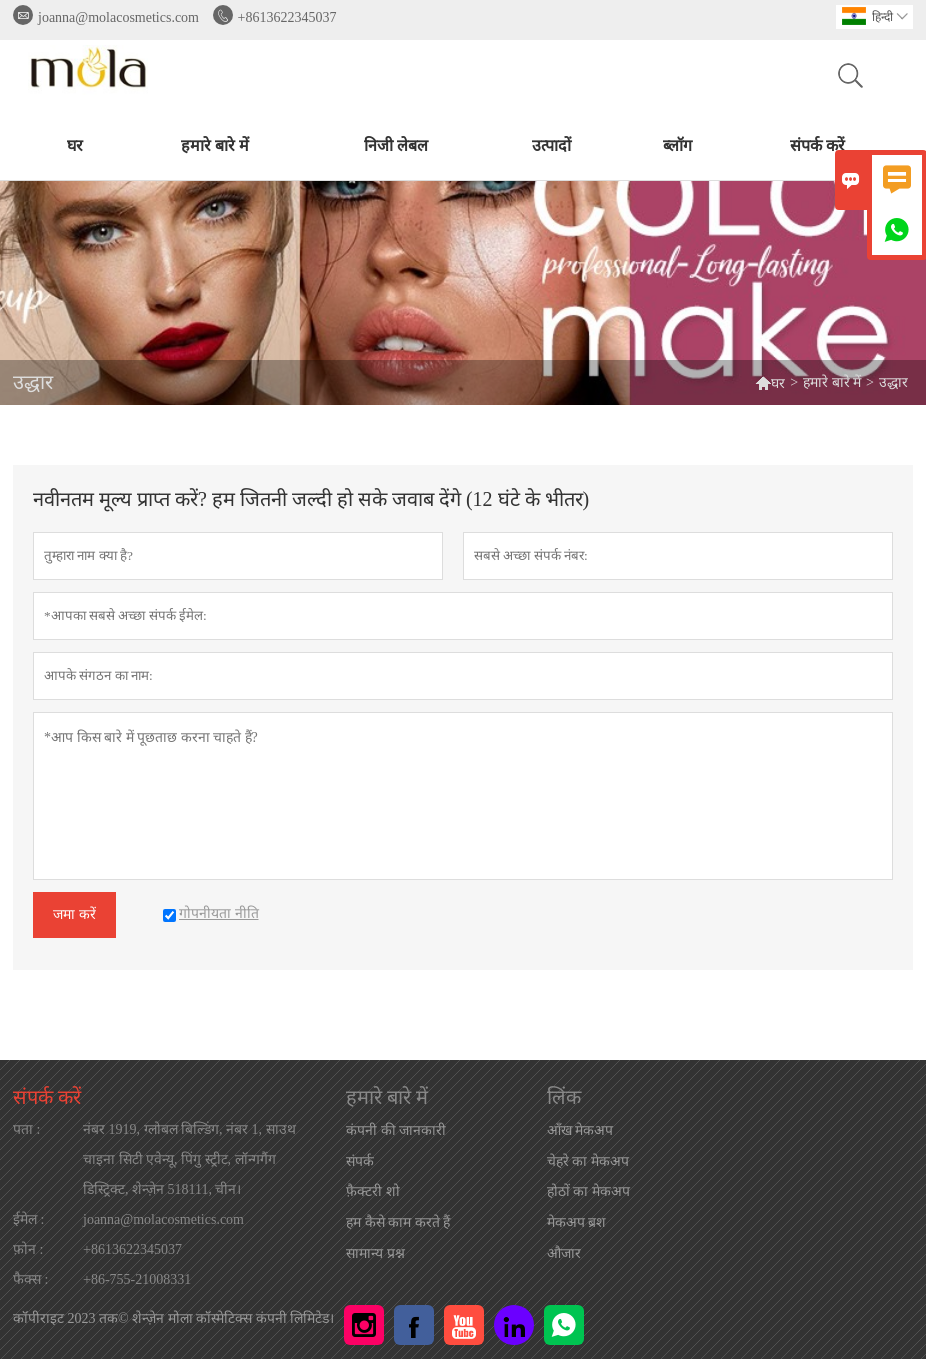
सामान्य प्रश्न (375, 1253)
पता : (26, 1129)
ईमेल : (28, 1219)
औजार (564, 1253)
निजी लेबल (396, 145)
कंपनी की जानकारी (396, 1130)
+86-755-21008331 (137, 1279)
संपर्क (360, 1161)
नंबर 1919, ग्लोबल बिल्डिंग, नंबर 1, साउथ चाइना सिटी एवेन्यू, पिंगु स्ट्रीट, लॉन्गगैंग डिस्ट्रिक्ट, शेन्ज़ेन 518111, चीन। (189, 1159)
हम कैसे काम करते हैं (398, 1222)
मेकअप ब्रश (577, 1222)
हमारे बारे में (215, 145)
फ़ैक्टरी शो (373, 1191)
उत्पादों (551, 145)
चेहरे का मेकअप (588, 1161)
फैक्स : (30, 1279)
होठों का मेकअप (588, 1191)
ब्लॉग (677, 145)
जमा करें (74, 914)
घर (75, 145)
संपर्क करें (817, 145)
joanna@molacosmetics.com (118, 17)
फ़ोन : (28, 1249)
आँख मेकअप (580, 1130)
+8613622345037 (287, 17)
